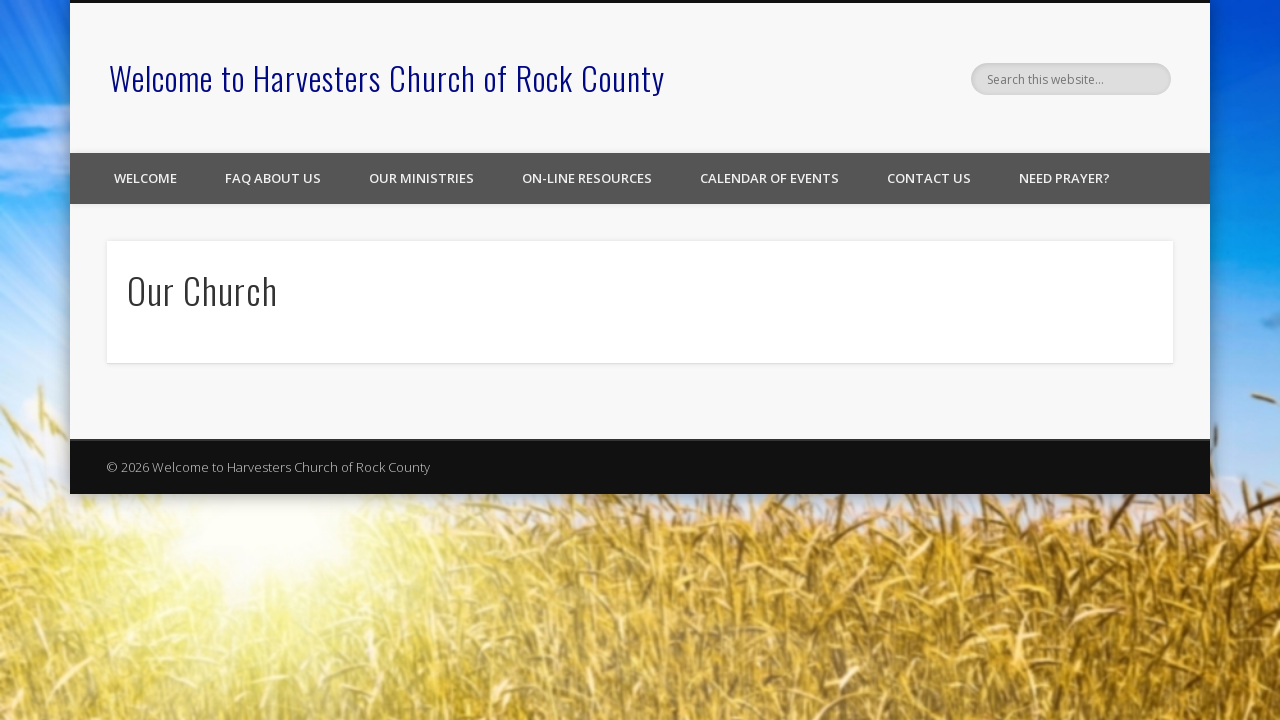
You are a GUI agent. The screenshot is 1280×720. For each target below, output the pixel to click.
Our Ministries (421, 178)
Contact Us (929, 178)
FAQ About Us (273, 178)
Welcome (145, 178)
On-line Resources (587, 178)
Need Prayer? (1064, 178)
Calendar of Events (769, 178)
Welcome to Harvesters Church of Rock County (387, 77)
